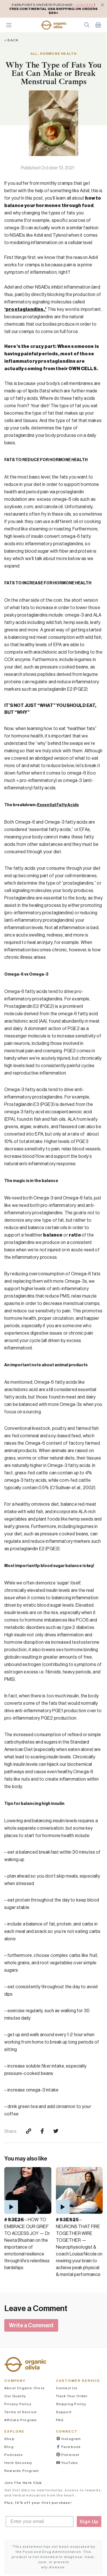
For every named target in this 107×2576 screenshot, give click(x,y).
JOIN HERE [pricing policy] (84, 5)
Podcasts (13, 2455)
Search (86, 24)
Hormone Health (58, 53)
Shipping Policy (71, 2404)
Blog (9, 2447)
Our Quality (15, 2396)
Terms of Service (20, 2412)
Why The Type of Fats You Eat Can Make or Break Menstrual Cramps (53, 73)
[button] (53, 25)
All (34, 53)
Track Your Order (72, 2396)
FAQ (60, 2420)
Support (64, 2412)
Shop (9, 2439)
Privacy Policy (17, 2404)
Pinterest (70, 2455)
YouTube (69, 2463)
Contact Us (67, 2388)
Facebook (70, 2447)
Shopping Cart (98, 24)
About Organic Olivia (24, 2388)
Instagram (70, 2439)
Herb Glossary (18, 2463)
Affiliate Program (20, 2420)
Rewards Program (21, 2470)
